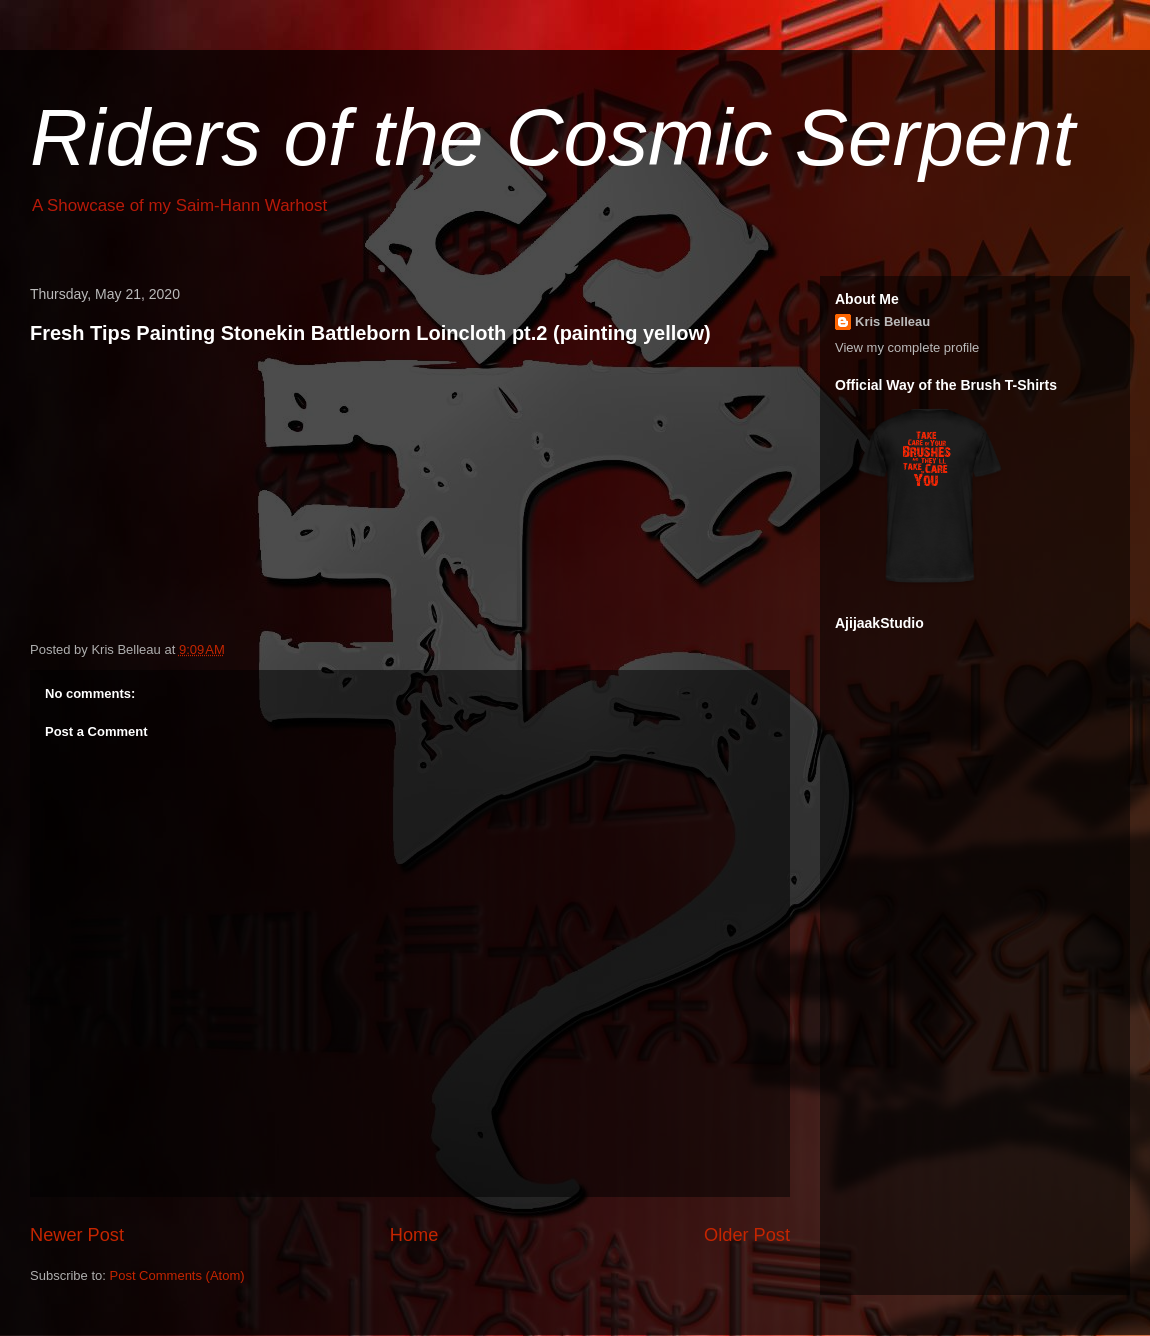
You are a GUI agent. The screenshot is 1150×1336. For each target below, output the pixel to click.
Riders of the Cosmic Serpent (552, 137)
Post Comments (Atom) (177, 1275)
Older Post (747, 1235)
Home (414, 1235)
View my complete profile (907, 347)
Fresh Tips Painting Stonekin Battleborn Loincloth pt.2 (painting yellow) (370, 333)
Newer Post (77, 1235)
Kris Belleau (892, 321)
